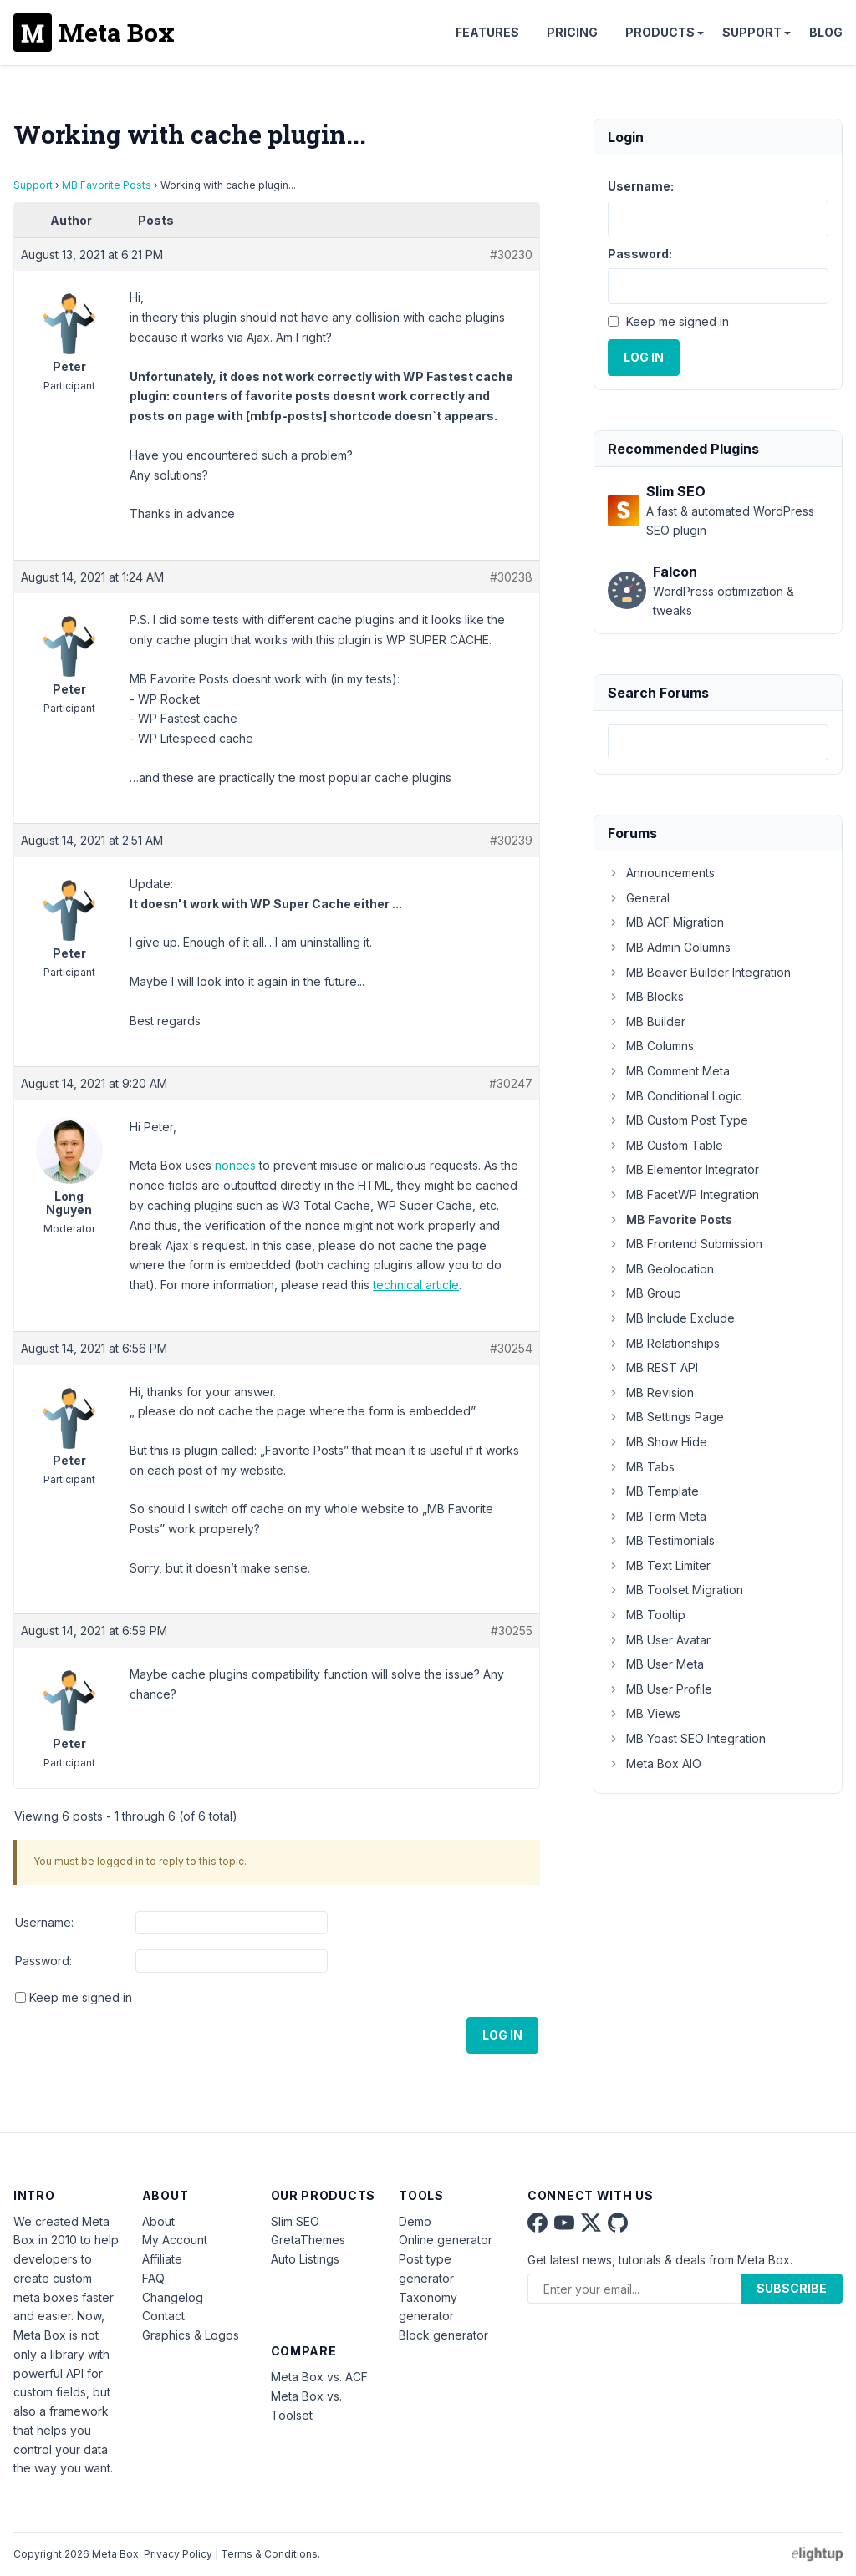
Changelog (172, 2297)
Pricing (572, 32)
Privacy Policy (178, 2554)
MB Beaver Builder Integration (699, 972)
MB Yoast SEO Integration (687, 1738)
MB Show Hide (657, 1442)
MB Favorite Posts (106, 185)
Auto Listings (305, 2259)
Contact (163, 2316)
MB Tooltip (646, 1615)
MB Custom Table (665, 1145)
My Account (174, 2240)
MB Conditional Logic (675, 1096)
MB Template (653, 1491)
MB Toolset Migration (675, 1590)
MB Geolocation (661, 1269)
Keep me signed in (80, 1997)
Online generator (445, 2240)
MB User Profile (660, 1689)
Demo (415, 2221)
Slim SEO (295, 2221)
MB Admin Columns (669, 947)
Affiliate (162, 2259)
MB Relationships (664, 1343)
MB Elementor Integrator (683, 1169)
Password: (43, 1961)
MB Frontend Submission (685, 1244)
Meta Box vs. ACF (319, 2377)
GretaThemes (308, 2240)
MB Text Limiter (659, 1565)
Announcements (661, 873)
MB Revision (651, 1392)
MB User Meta (656, 1664)
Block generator (443, 2335)
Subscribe (792, 2288)
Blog (826, 32)
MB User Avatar (659, 1640)
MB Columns (651, 1046)
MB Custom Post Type (678, 1120)
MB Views (644, 1713)
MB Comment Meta (669, 1071)
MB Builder (646, 1021)
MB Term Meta (657, 1516)
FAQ (153, 2278)
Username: (44, 1922)
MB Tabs (641, 1467)
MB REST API (653, 1367)
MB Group (644, 1293)
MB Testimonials (661, 1540)
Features (487, 32)
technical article (416, 1285)
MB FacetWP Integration (683, 1194)
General (639, 898)
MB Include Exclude (671, 1318)
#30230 (511, 254)
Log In (502, 2035)
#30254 (511, 1348)
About (158, 2221)
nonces (237, 1165)
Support (752, 32)
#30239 (511, 840)
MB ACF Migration (666, 922)
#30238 (511, 577)
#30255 (511, 1630)
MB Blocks (646, 996)
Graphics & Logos (190, 2335)
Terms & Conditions (269, 2554)
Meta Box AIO (654, 1763)
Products (660, 32)
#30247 (510, 1083)
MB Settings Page (666, 1417)
